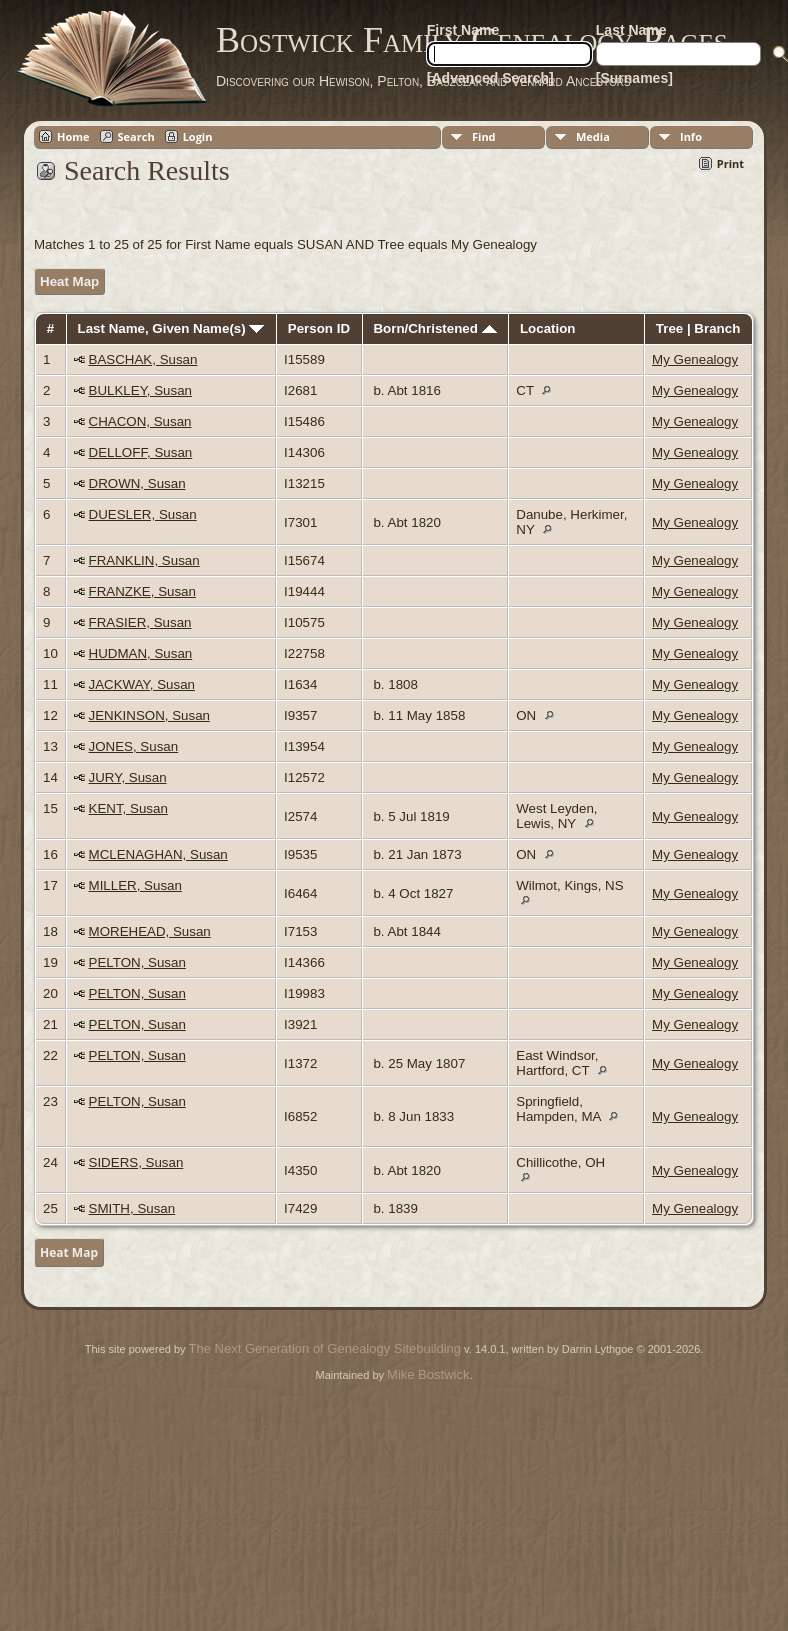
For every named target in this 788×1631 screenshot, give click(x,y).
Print (730, 163)
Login (198, 136)
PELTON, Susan (137, 962)
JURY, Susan (128, 777)
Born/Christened (434, 328)
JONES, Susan (134, 746)
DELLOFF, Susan (141, 452)
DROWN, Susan (137, 483)
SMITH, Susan (132, 1208)
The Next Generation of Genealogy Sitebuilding (325, 1348)
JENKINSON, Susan (149, 715)
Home (73, 136)
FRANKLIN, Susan (144, 560)
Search (136, 136)
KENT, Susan (128, 808)
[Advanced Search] (490, 78)
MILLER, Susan (135, 885)
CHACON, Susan (140, 421)
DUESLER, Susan (143, 514)
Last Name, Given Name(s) (171, 328)
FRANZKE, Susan (142, 591)
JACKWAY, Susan (142, 684)
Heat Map (69, 281)
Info (691, 136)
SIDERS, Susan (136, 1162)
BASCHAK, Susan (143, 359)
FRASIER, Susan (140, 622)
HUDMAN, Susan (141, 653)
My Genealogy (695, 359)
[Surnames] (634, 78)
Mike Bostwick (428, 1374)
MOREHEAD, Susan (150, 931)
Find (484, 136)
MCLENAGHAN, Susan (158, 854)
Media (593, 136)
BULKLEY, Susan (141, 390)
